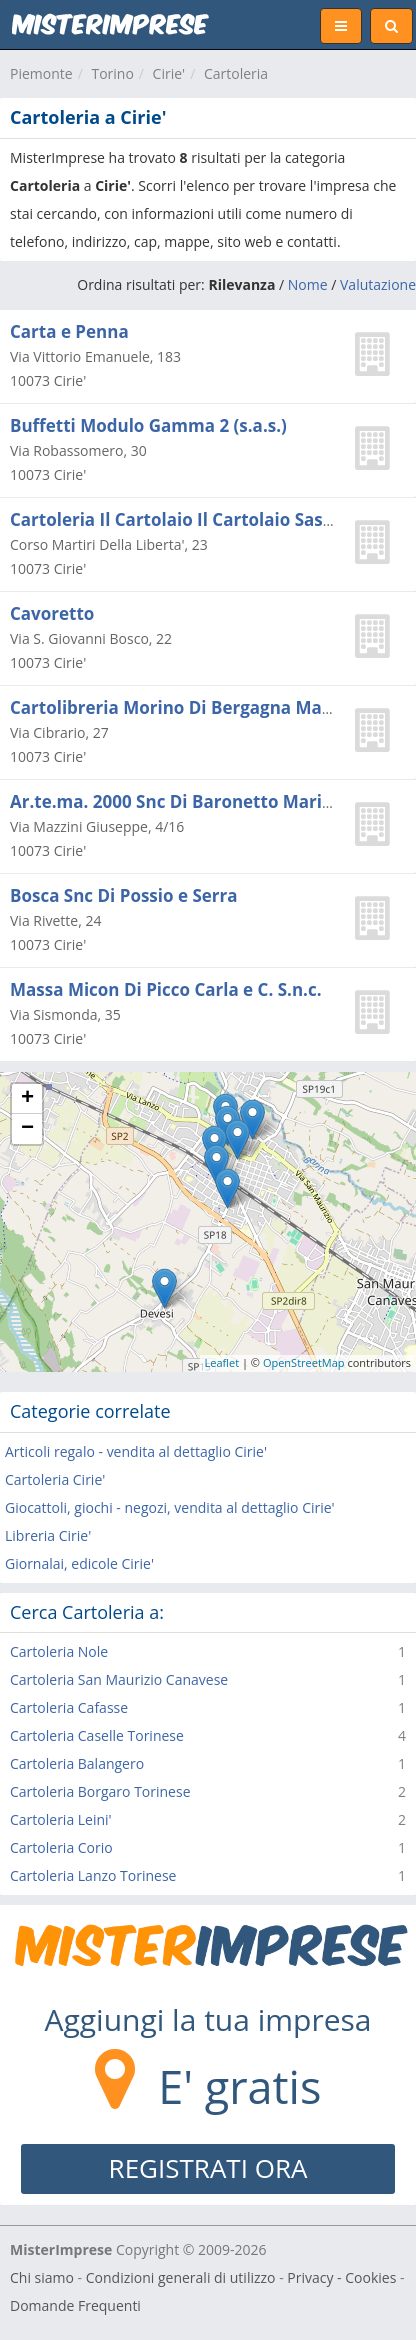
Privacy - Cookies (341, 2277)
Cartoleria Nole (59, 1651)
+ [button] (27, 1099)
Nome (308, 284)
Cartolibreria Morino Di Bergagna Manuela (190, 707)
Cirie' (169, 73)
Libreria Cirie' (48, 1535)
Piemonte (41, 73)
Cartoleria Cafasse (69, 1707)
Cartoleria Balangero (77, 1763)
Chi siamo (42, 2277)
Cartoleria (236, 73)
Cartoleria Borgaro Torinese (100, 1791)
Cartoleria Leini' (61, 1819)
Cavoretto (52, 613)
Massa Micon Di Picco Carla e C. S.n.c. (166, 989)
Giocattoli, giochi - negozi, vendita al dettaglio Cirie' (170, 1507)
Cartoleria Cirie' (55, 1479)
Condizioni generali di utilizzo (181, 2277)
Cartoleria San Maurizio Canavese (119, 1679)
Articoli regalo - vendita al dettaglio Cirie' (136, 1451)
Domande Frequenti (75, 2305)
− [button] (27, 1129)
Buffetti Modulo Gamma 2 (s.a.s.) (148, 425)
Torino (112, 73)
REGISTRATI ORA (208, 2168)
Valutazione (378, 284)
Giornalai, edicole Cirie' (79, 1563)
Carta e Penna (69, 331)
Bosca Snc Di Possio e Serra (124, 895)
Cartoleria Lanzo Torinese (93, 1875)
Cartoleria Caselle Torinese (97, 1735)
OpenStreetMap (304, 1362)
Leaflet (222, 1362)
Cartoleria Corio (61, 1847)
